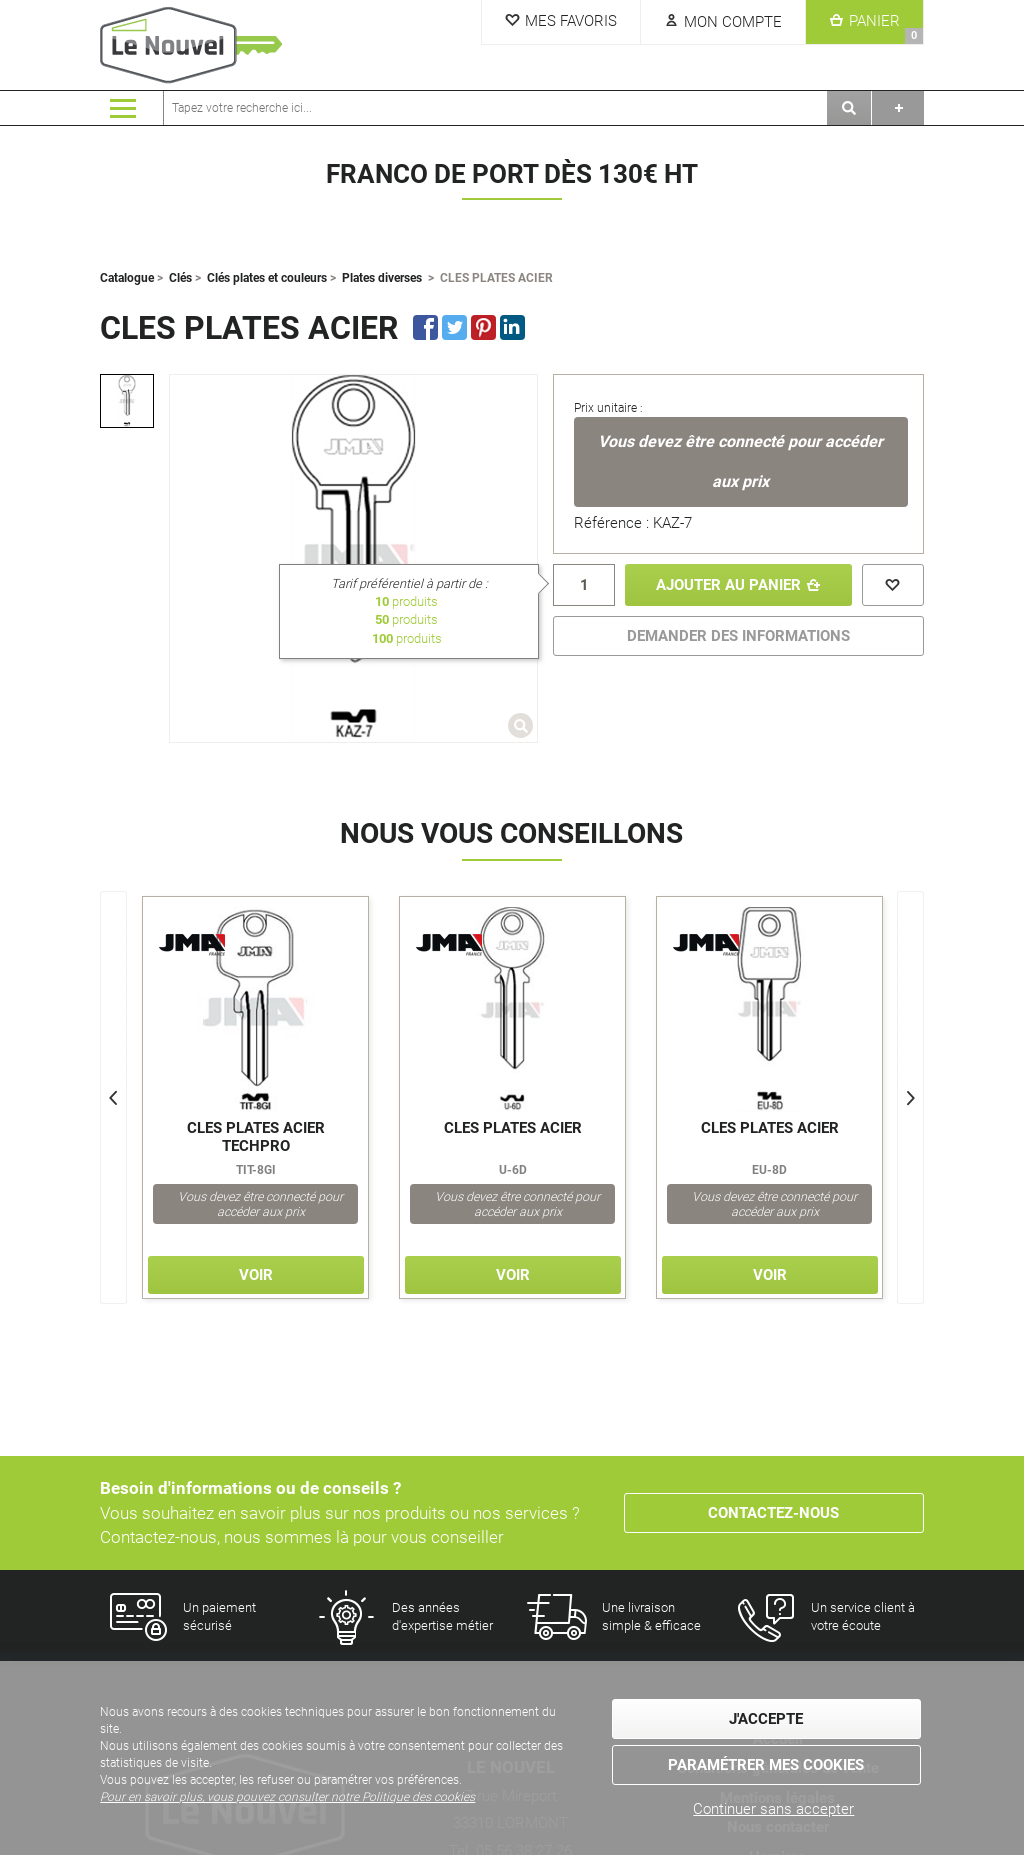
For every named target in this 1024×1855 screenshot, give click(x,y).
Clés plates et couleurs (267, 278)
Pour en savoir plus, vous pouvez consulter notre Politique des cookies (287, 1797)
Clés (180, 278)
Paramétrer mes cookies (766, 1765)
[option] (127, 401)
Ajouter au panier (728, 585)
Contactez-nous (773, 1513)
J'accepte (766, 1719)
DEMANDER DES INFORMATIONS (738, 636)
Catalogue (127, 278)
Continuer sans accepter (773, 1809)
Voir (256, 1275)
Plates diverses (382, 278)
